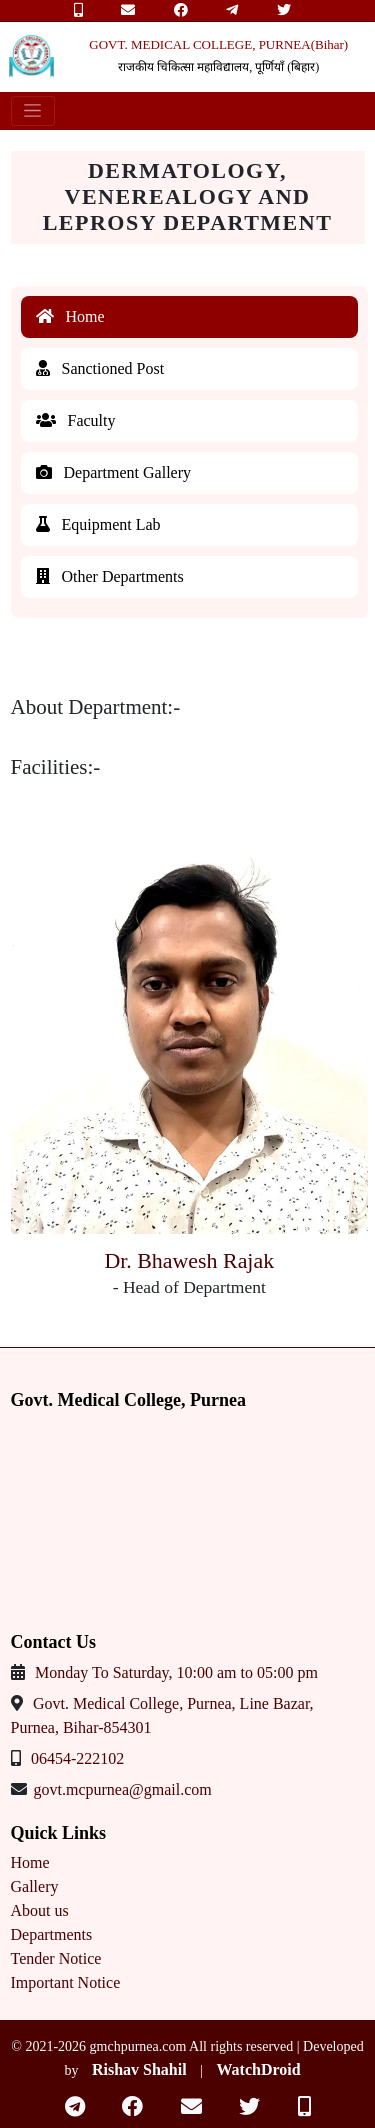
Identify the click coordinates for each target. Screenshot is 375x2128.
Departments (52, 1934)
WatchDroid (258, 2069)
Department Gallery (114, 472)
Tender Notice (56, 1958)
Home (70, 316)
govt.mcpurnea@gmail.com (123, 1789)
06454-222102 (77, 1758)
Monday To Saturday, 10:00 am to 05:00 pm (176, 1672)
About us (40, 1910)
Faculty (76, 420)
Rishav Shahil (139, 2069)
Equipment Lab (98, 524)
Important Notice (66, 1982)
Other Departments (110, 576)
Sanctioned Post (100, 368)
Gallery (35, 1886)
